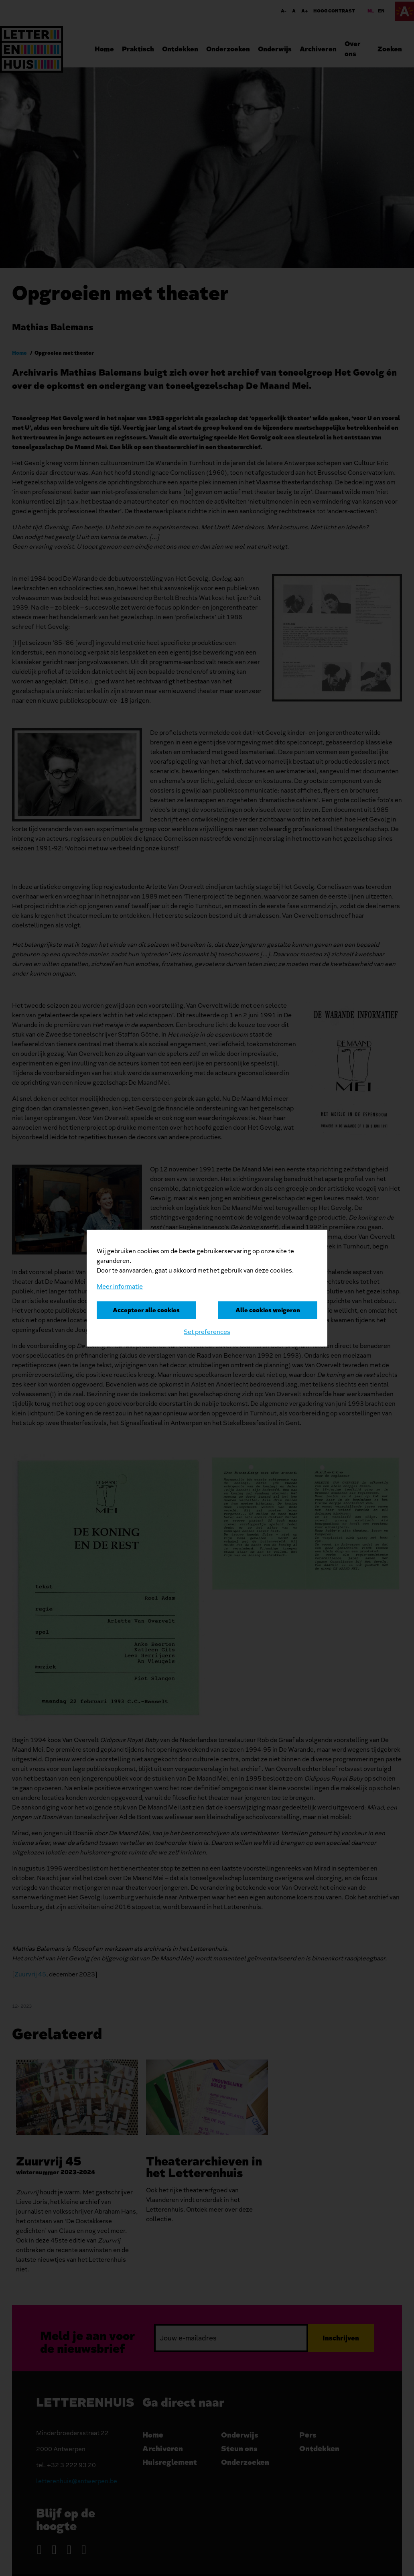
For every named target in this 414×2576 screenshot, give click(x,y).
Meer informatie (120, 1286)
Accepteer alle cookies (146, 1310)
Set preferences (207, 1332)
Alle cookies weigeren (267, 1310)
